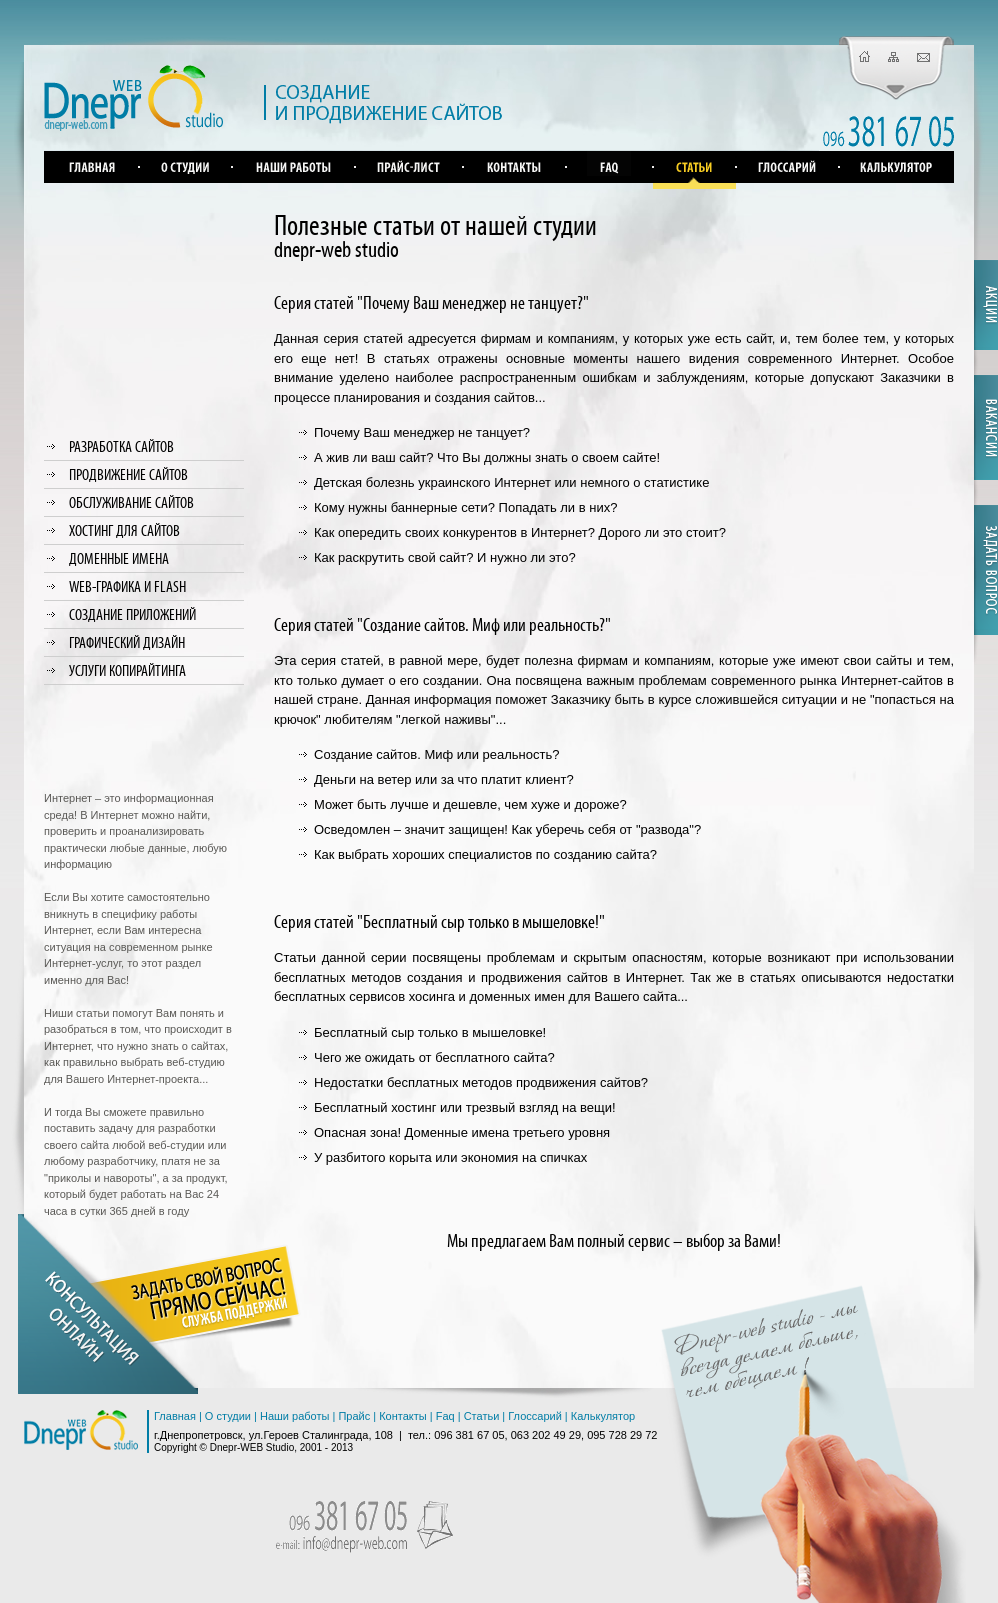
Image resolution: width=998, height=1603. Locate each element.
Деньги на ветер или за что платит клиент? (444, 779)
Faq (445, 1416)
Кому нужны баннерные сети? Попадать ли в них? (465, 507)
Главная (175, 1416)
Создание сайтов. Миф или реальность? (436, 754)
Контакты (403, 1416)
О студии (228, 1416)
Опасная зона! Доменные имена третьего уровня (462, 1132)
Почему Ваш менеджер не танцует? (422, 432)
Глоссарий (535, 1416)
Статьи (482, 1416)
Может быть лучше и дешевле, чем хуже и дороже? (470, 804)
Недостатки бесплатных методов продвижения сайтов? (481, 1082)
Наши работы (294, 1416)
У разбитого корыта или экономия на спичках (450, 1157)
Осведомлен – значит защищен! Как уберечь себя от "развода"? (507, 829)
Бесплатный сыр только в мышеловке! (430, 1032)
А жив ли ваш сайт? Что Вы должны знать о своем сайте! (487, 457)
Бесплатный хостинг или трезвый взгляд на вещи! (465, 1107)
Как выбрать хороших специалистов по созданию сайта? (485, 854)
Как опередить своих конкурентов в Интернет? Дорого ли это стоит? (520, 532)
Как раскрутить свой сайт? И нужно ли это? (445, 557)
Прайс (354, 1416)
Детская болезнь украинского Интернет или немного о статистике (511, 482)
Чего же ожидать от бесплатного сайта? (434, 1057)
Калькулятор (603, 1416)
